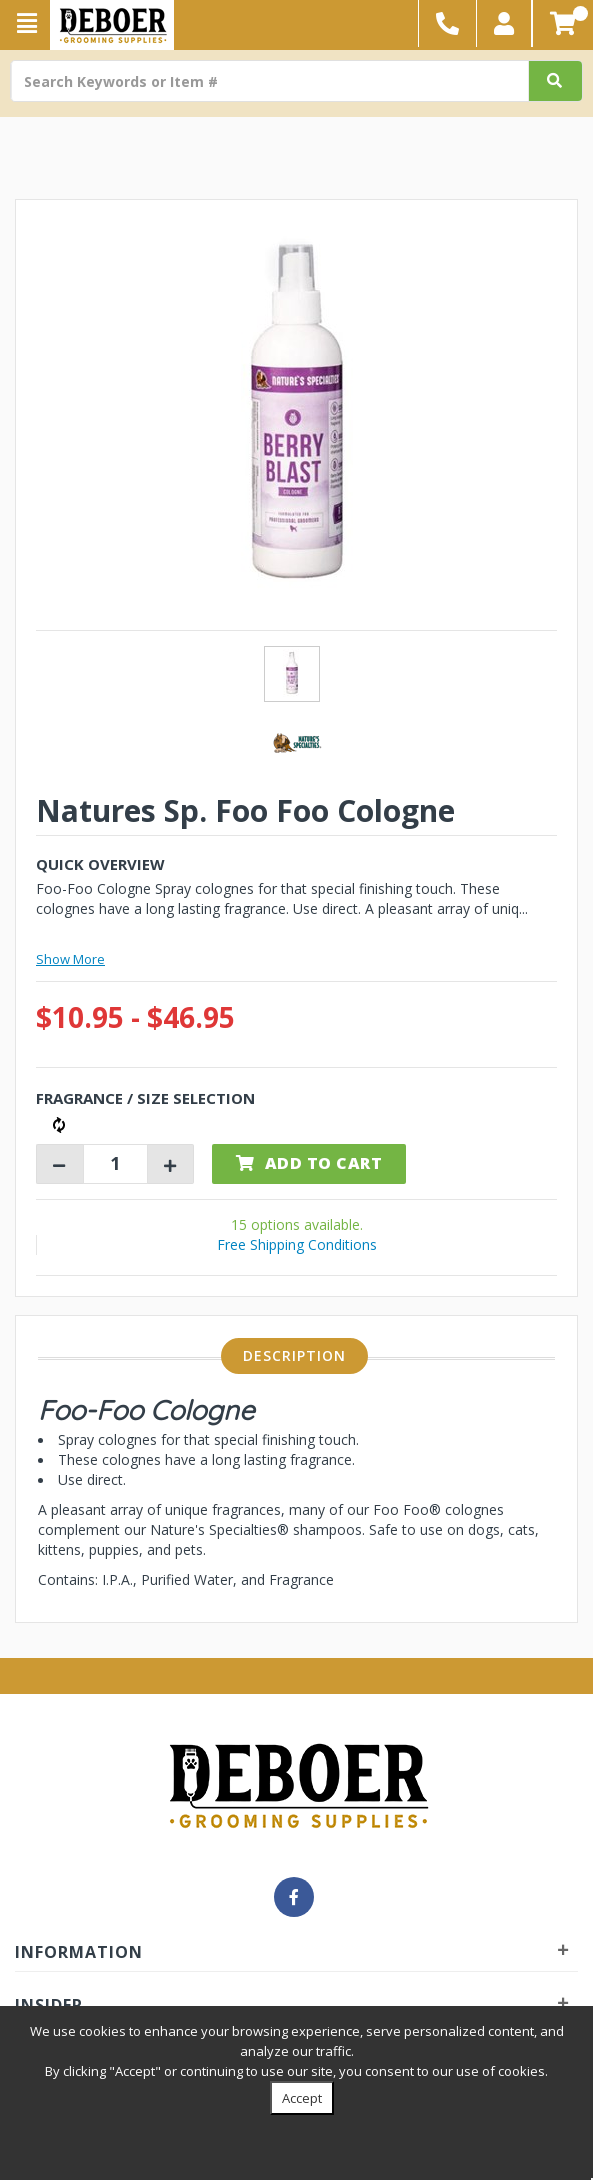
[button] (504, 23)
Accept (302, 2098)
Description (294, 1355)
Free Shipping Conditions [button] (297, 1244)
